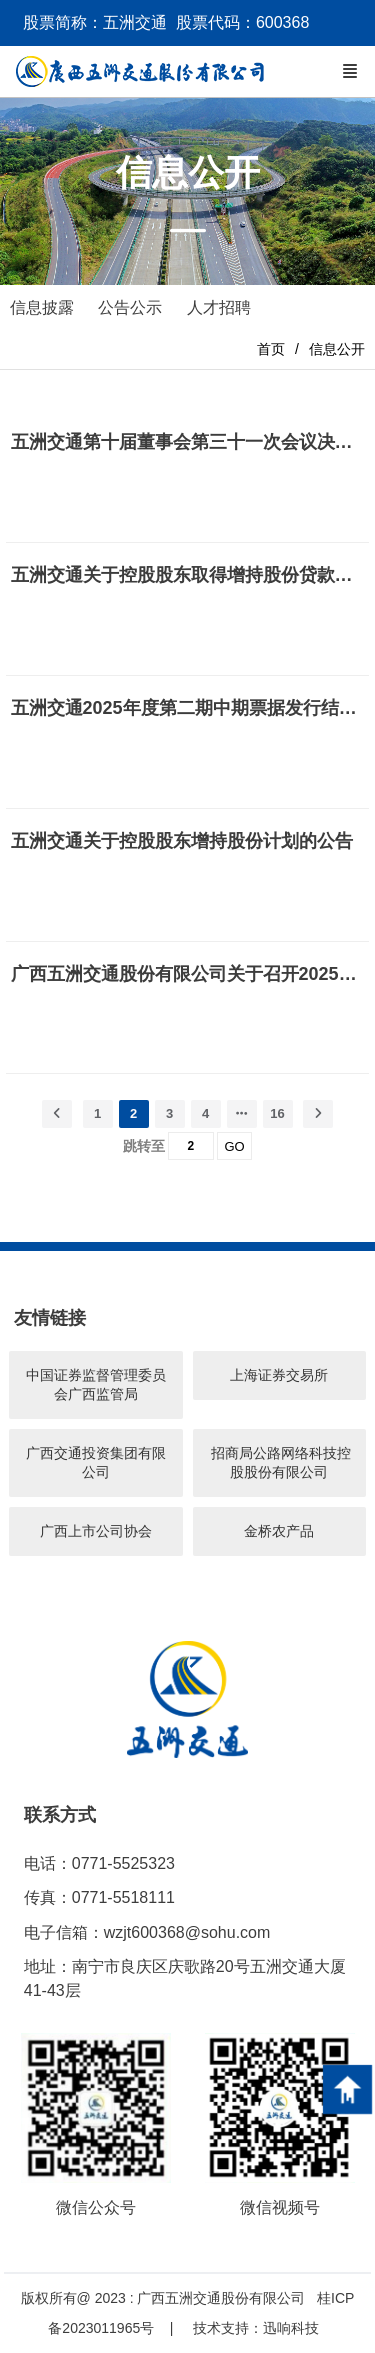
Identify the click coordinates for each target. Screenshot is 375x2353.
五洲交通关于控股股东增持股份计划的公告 (182, 841)
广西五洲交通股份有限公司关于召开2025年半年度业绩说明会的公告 (188, 974)
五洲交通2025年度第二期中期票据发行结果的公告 (188, 708)
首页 (271, 349)
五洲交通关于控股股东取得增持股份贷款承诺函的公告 (188, 575)
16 (277, 1113)
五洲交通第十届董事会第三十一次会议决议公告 (188, 442)
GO (234, 1146)
